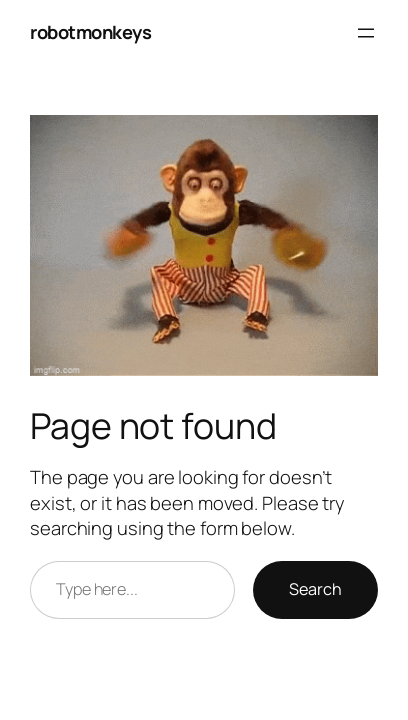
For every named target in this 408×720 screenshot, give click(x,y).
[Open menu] (366, 33)
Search (315, 589)
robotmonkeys (90, 32)
